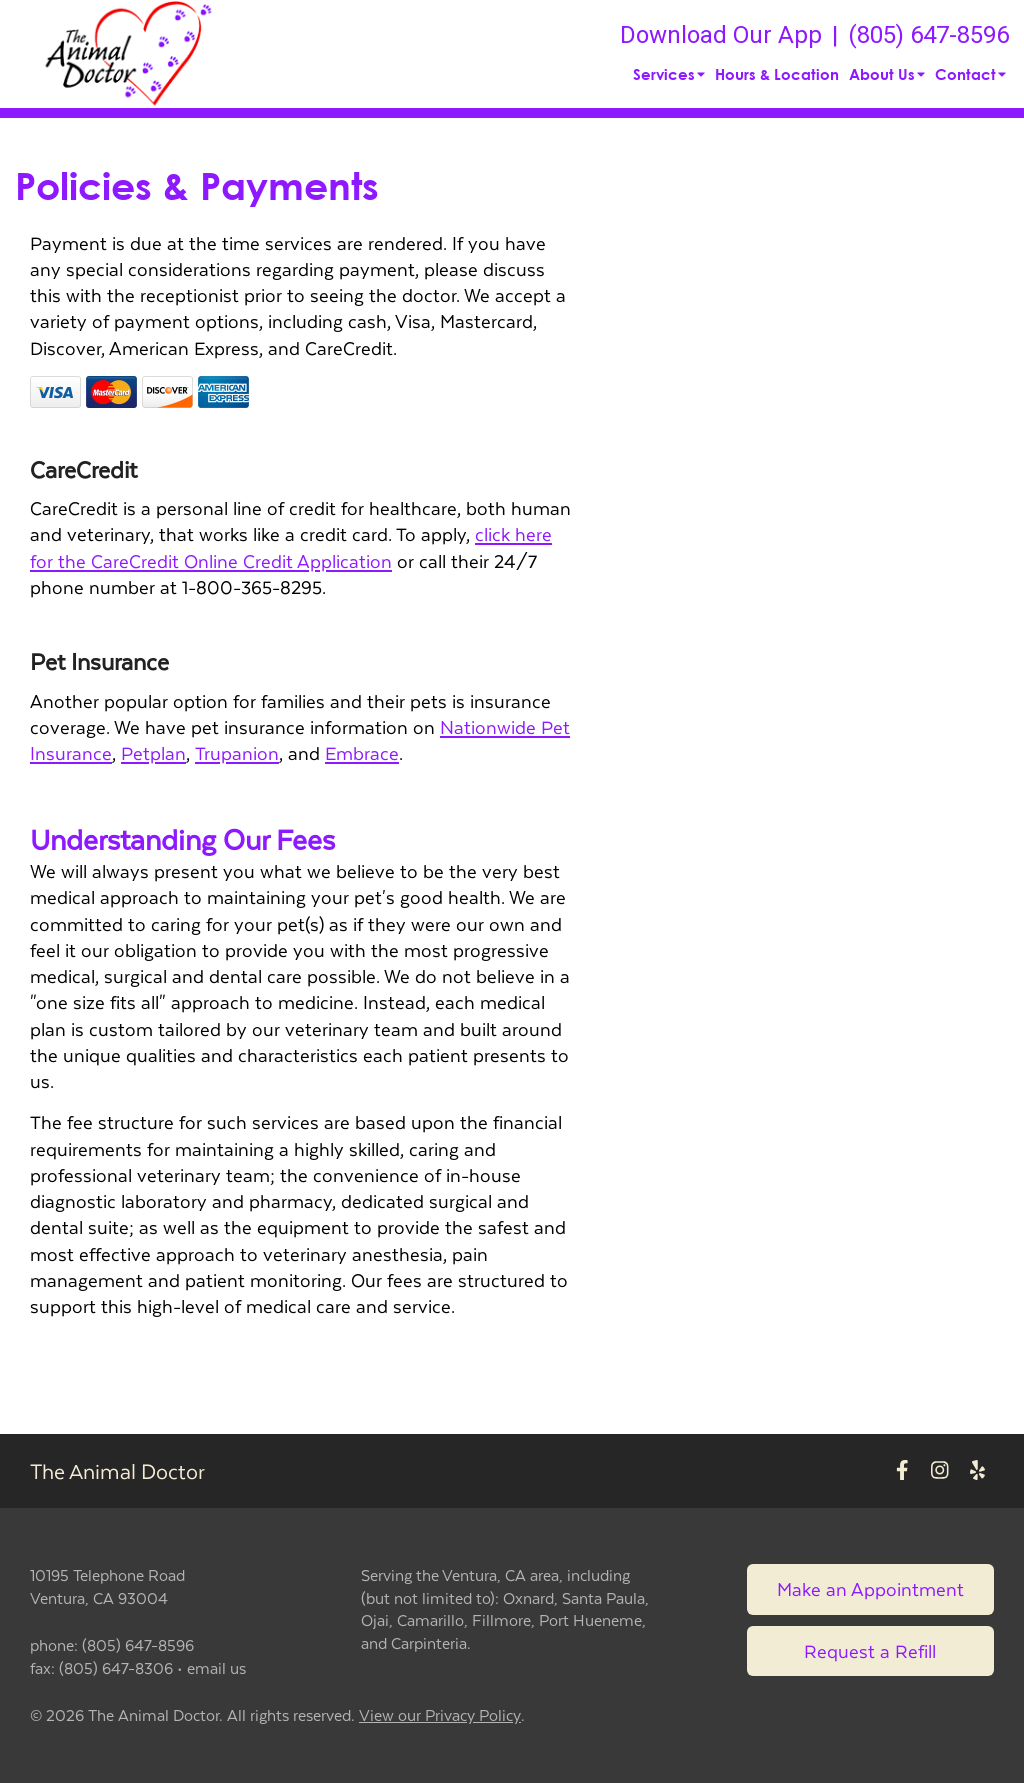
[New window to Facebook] (902, 1471)
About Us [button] (887, 74)
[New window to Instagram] (940, 1471)
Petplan (153, 752)
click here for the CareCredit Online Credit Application (291, 546)
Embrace (362, 752)
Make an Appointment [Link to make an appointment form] (870, 1588)
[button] (129, 54)
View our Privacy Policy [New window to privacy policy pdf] (440, 1715)
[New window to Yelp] (977, 1471)
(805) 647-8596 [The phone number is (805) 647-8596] (928, 35)
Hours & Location (777, 74)
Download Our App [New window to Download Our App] (721, 35)
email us (216, 1667)
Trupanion (237, 752)
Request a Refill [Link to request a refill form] (870, 1650)
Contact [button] (970, 74)
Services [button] (669, 74)
